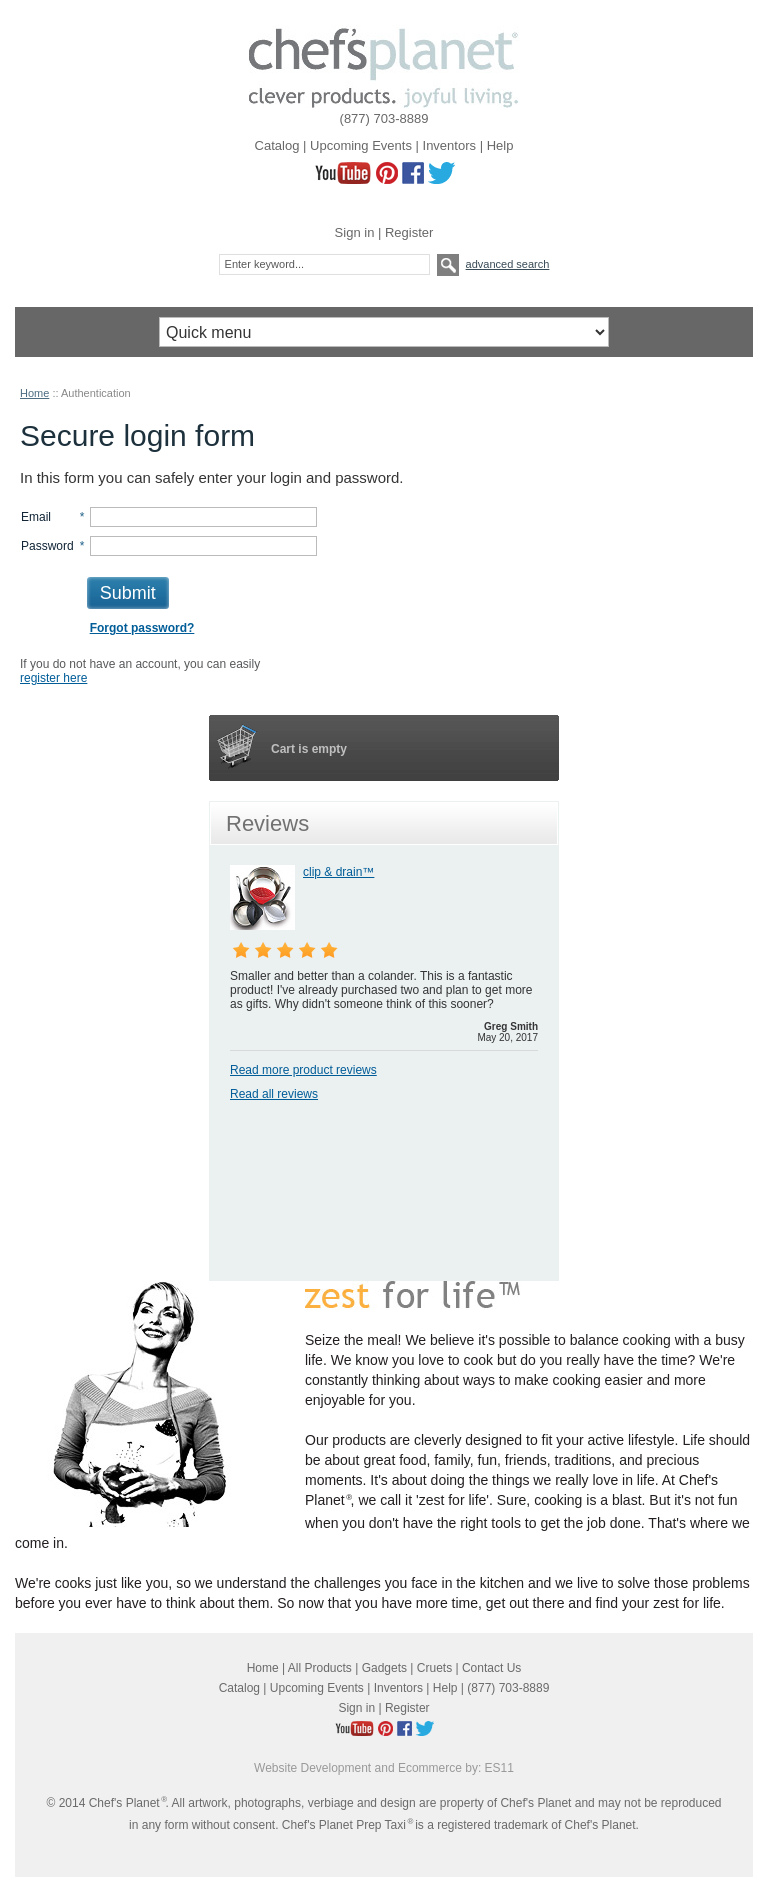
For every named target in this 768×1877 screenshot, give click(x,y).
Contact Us (491, 1668)
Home (34, 393)
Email (36, 517)
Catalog (277, 145)
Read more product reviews (303, 1070)
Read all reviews (274, 1094)
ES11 (499, 1768)
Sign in (355, 232)
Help (500, 145)
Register (409, 232)
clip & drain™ (338, 872)
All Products (320, 1668)
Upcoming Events (361, 145)
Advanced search (508, 264)
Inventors (449, 145)
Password (47, 546)
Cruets (434, 1668)
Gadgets (384, 1668)
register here (53, 678)
